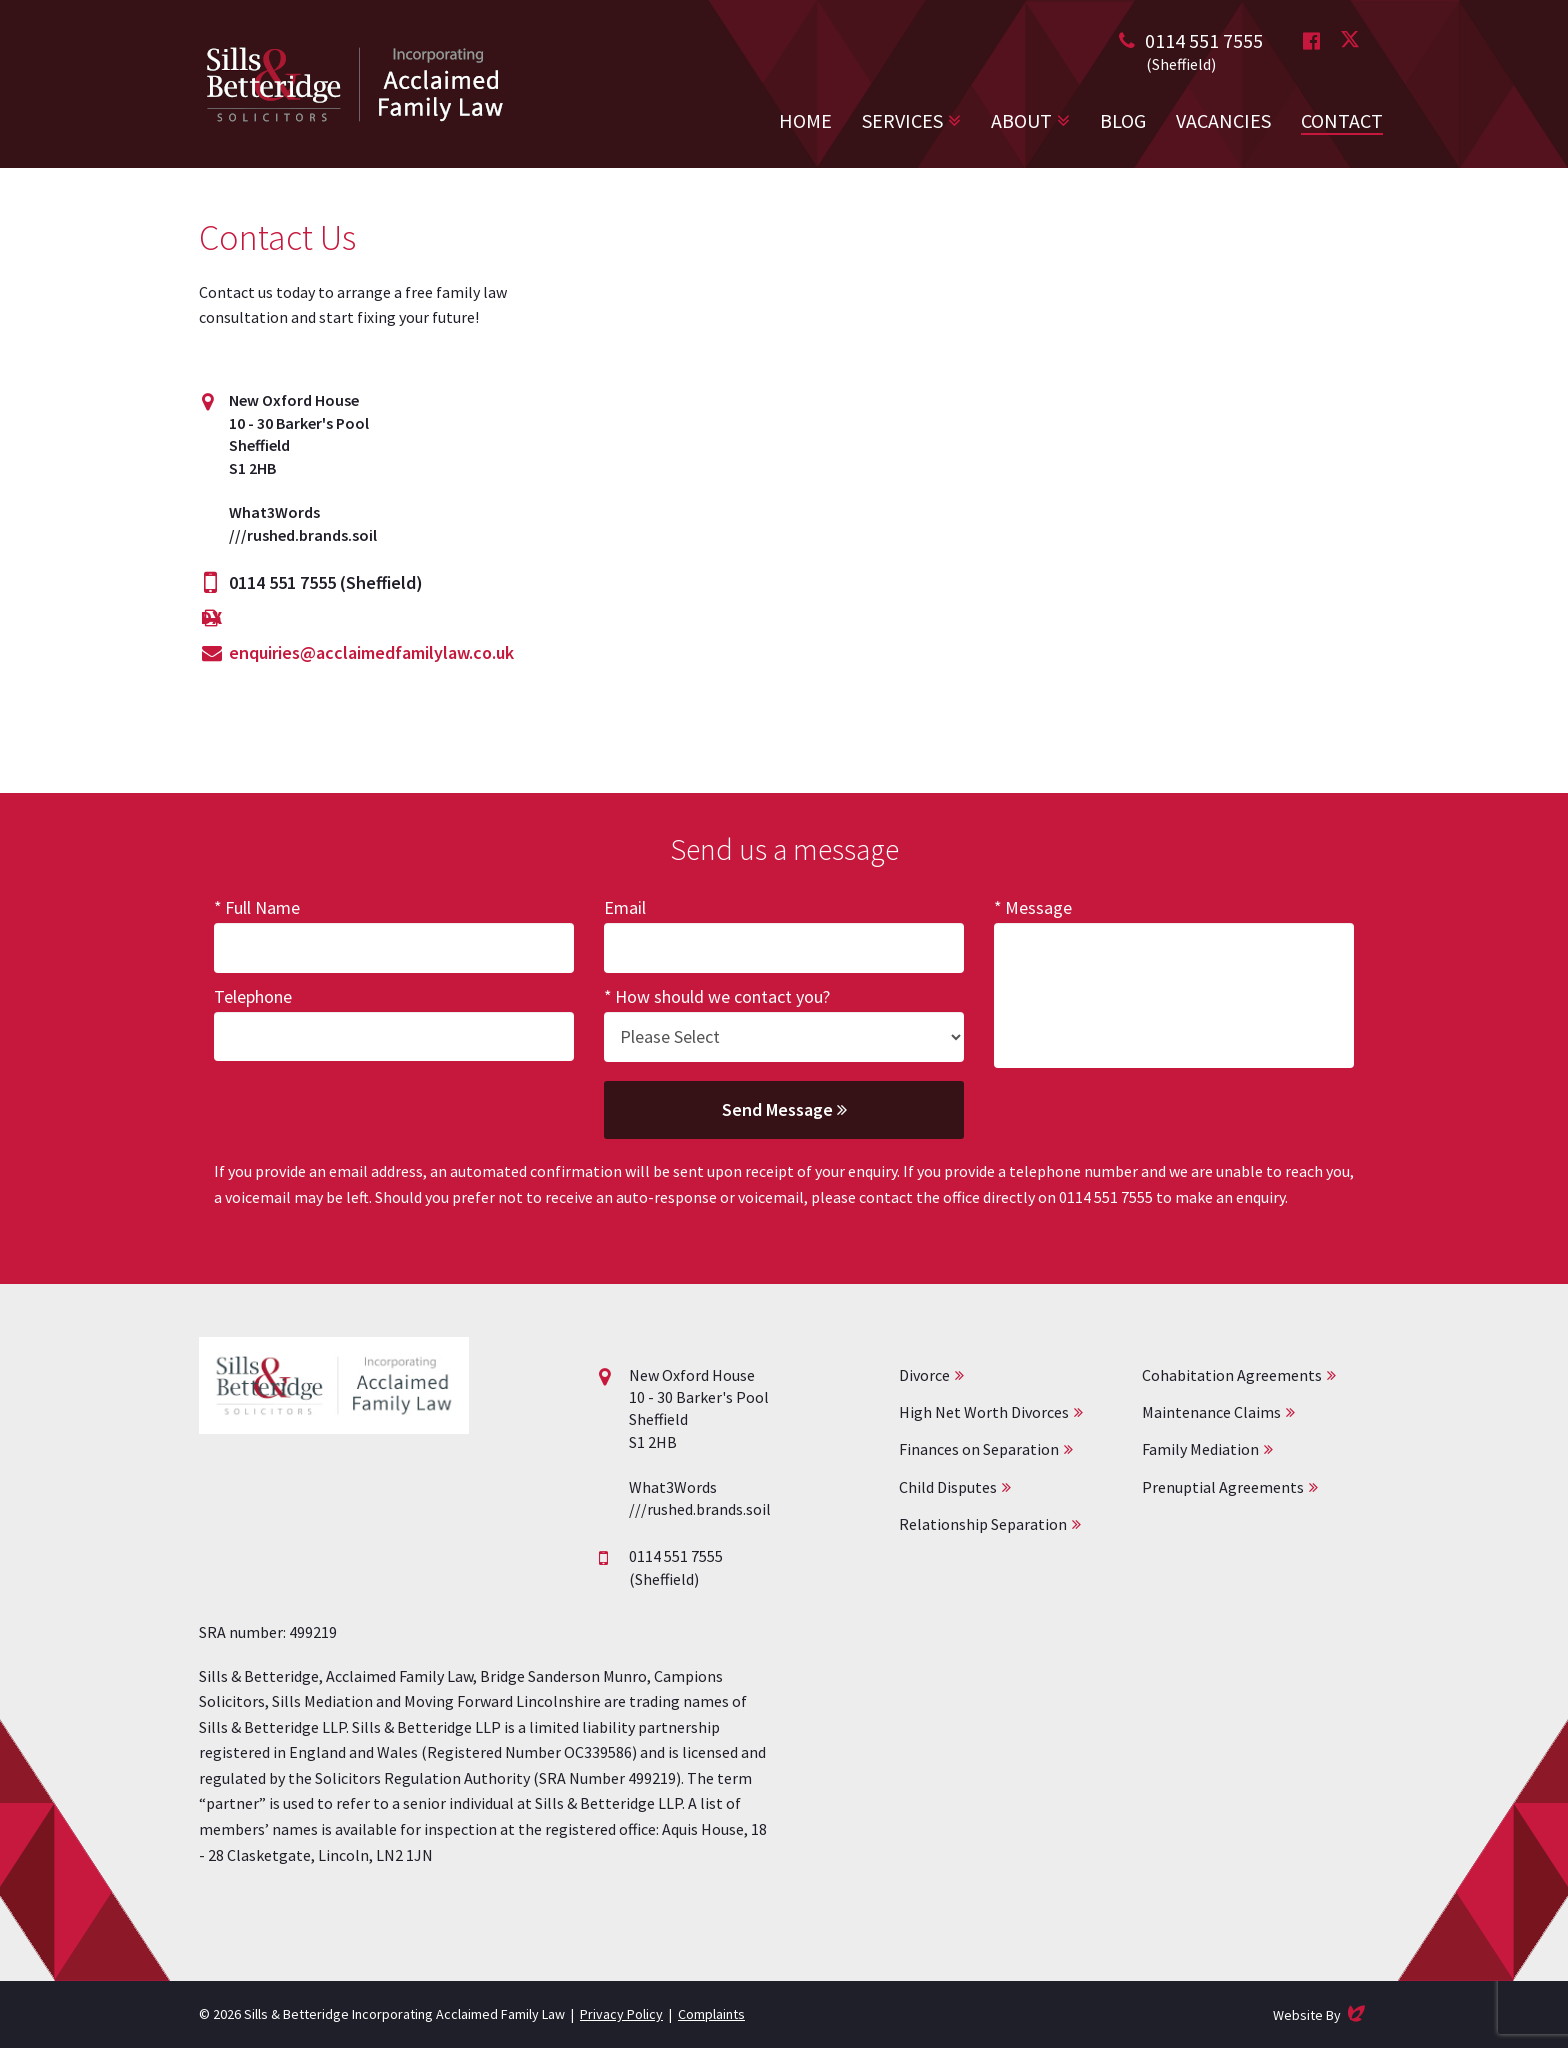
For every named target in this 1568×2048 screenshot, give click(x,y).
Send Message (784, 1109)
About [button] (1021, 120)
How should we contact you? (722, 996)
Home (805, 120)
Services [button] (902, 120)
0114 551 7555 (1204, 40)
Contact (1342, 120)
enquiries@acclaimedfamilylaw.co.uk (371, 652)
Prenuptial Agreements (1223, 1487)
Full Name (262, 907)
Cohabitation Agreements (1232, 1375)
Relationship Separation (983, 1524)
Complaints (711, 2014)
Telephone (253, 996)
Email (625, 907)
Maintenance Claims (1211, 1412)
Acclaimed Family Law (355, 84)
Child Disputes (948, 1487)
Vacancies (1223, 120)
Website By (1321, 2013)
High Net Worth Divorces (984, 1412)
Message (1038, 907)
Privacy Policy (621, 2014)
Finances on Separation (979, 1449)
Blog (1123, 120)
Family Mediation (1200, 1449)
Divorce (924, 1375)
